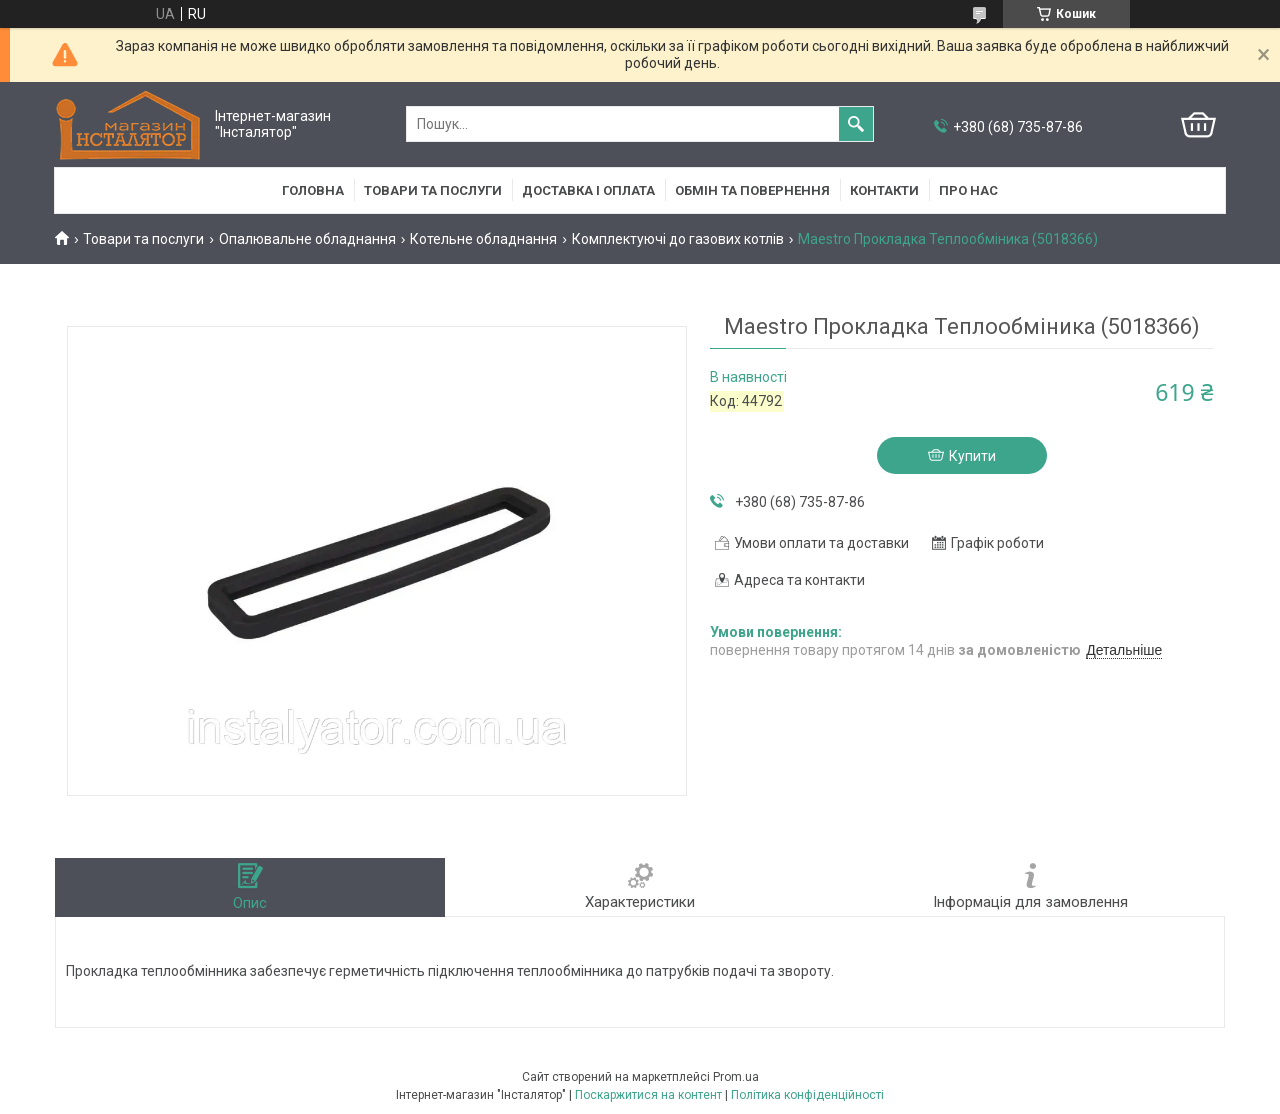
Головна (313, 190)
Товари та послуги (433, 190)
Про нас (968, 190)
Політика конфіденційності (807, 1095)
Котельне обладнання (483, 239)
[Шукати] (856, 124)
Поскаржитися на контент (648, 1095)
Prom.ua (736, 1077)
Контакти (884, 190)
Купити (972, 456)
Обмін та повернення (752, 190)
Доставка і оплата (588, 190)
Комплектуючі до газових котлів (678, 239)
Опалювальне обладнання (307, 239)
